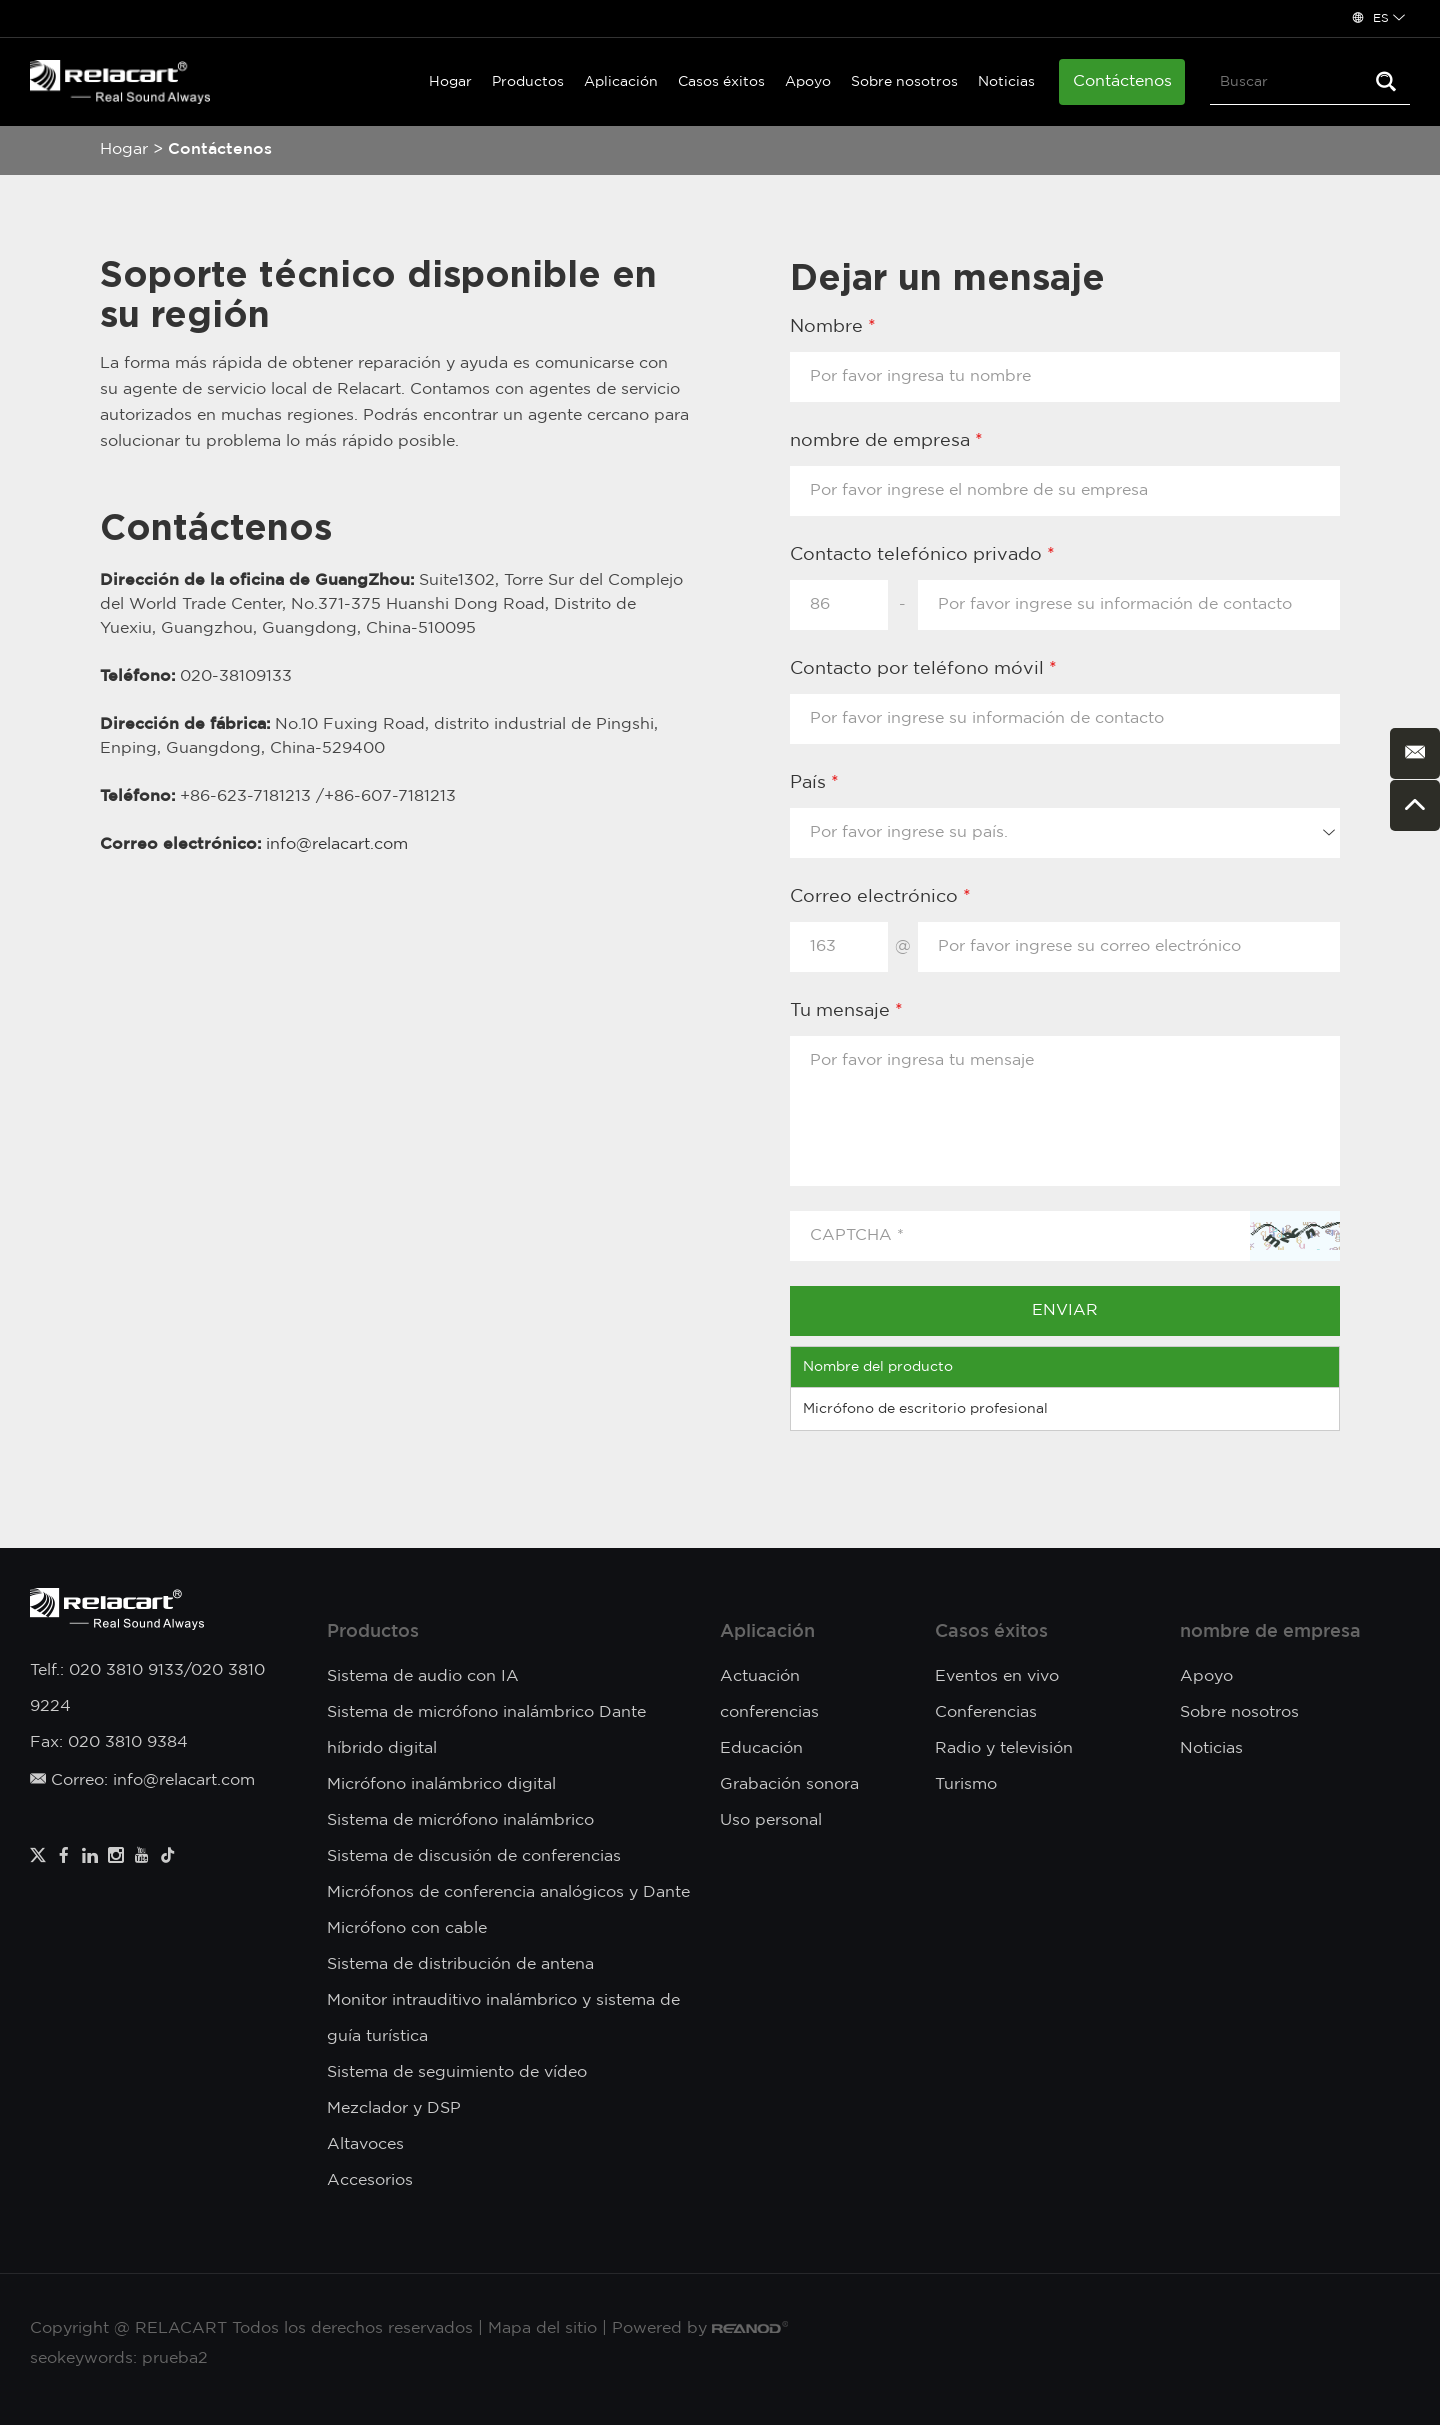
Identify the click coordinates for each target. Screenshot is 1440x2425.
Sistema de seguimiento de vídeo (457, 2072)
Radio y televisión (1004, 1748)
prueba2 (175, 2358)
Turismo (966, 1784)
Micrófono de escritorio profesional (925, 1409)
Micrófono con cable (407, 1928)
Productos (528, 82)
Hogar (450, 82)
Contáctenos (1122, 81)
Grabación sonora (789, 1784)
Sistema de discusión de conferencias (474, 1856)
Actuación (760, 1676)
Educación (761, 1748)
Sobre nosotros (904, 82)
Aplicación (621, 82)
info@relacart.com (337, 844)
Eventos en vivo (997, 1676)
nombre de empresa (1270, 1632)
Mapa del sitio (542, 2328)
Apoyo (808, 82)
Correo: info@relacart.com (142, 1780)
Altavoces (365, 2144)
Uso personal (771, 1820)
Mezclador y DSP (394, 2108)
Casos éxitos (721, 82)
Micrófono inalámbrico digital (441, 1784)
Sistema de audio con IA (423, 1676)
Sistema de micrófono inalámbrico (460, 1820)
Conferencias (986, 1712)
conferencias (769, 1712)
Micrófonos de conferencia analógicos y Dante (508, 1892)
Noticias (1006, 82)
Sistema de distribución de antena (460, 1964)
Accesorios (370, 2180)
